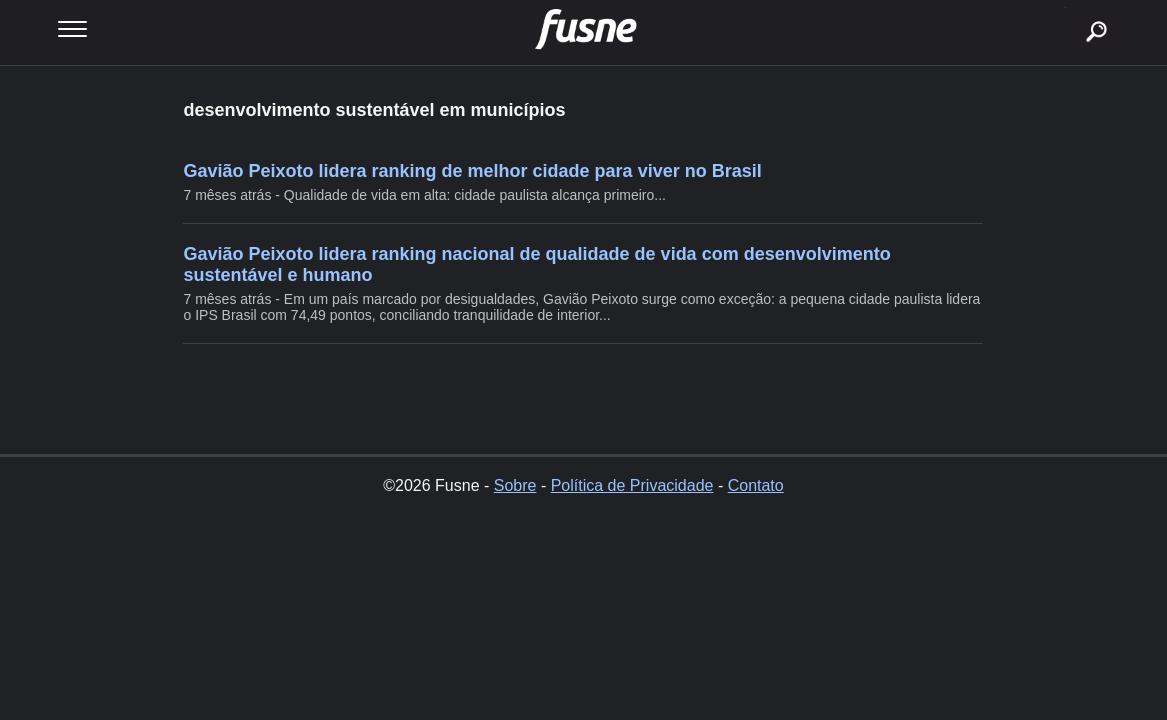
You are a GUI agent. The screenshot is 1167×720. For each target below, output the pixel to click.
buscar (1065, 7)
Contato (756, 485)
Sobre (515, 485)
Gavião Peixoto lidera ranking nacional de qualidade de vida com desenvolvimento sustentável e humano (536, 264)
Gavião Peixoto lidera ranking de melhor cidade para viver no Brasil (472, 171)
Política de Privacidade (632, 485)
